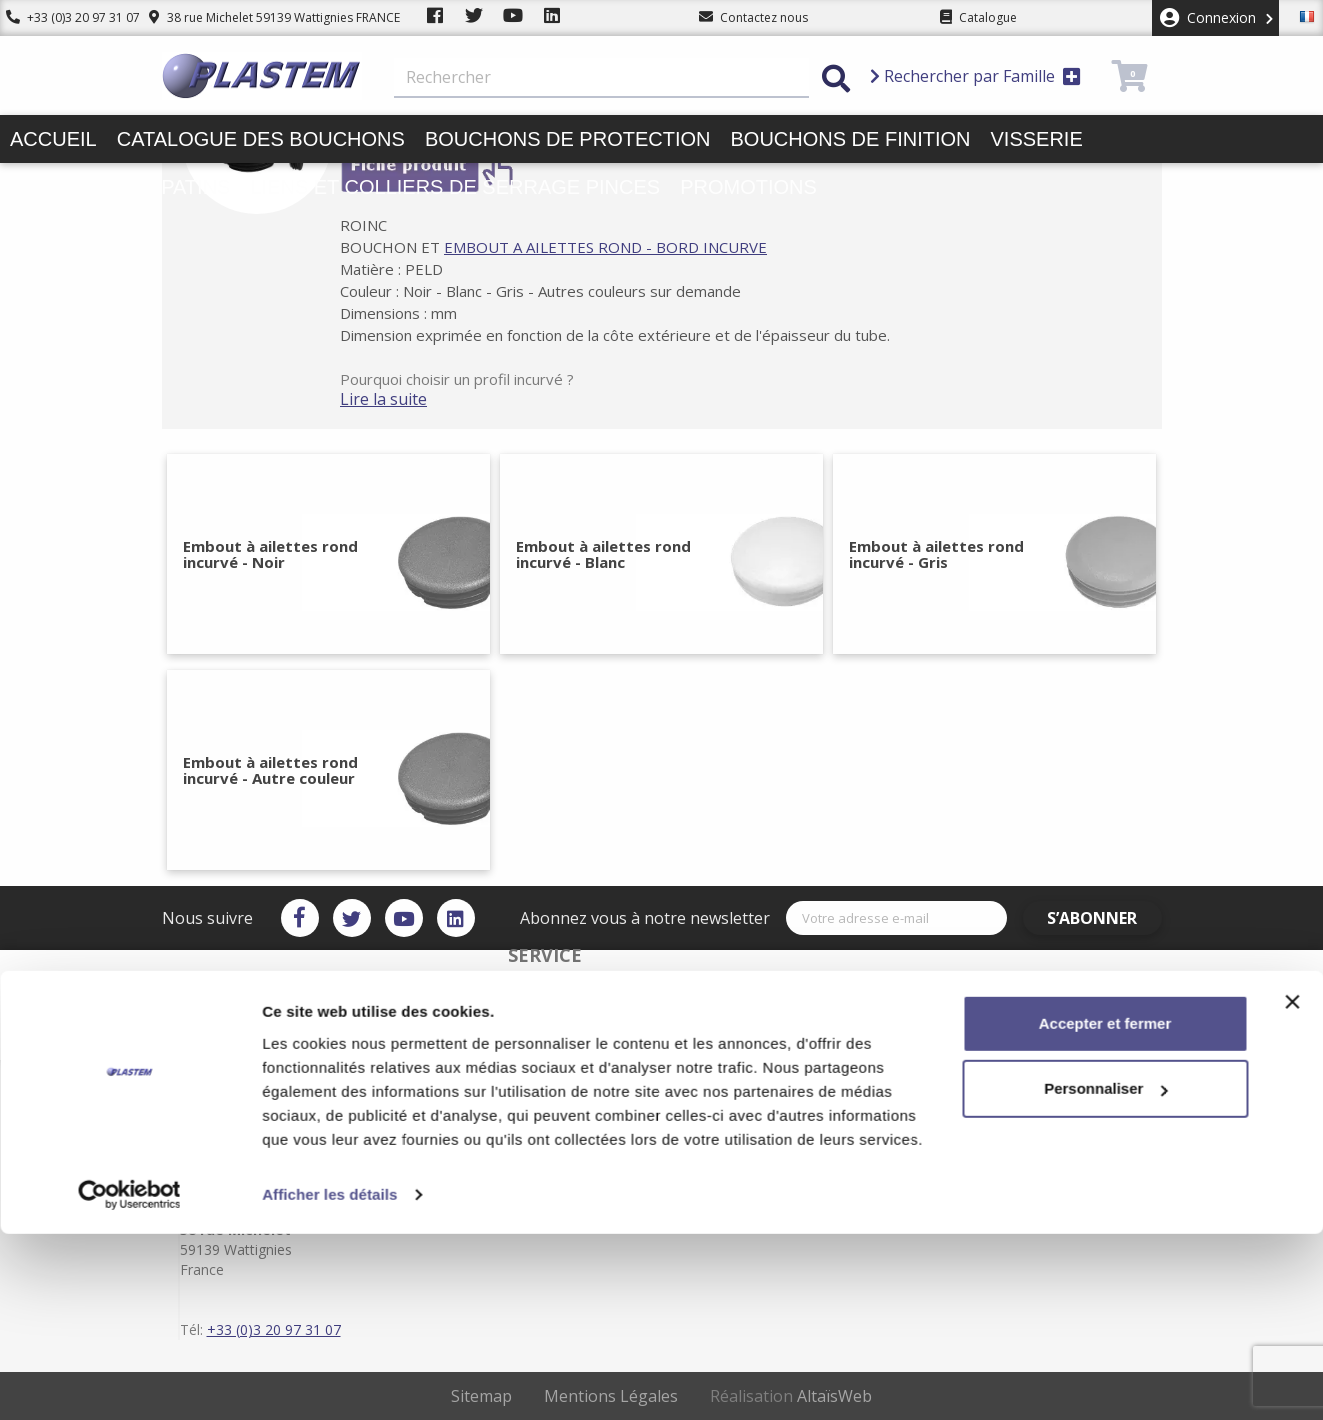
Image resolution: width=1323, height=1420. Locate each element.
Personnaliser (1105, 1274)
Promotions (748, 187)
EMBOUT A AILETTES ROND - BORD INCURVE (629, 247)
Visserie (1037, 139)
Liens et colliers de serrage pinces (455, 187)
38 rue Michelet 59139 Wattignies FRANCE (262, 17)
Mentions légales (743, 1108)
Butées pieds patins (120, 187)
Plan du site (728, 1140)
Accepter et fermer (1105, 1209)
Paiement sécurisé (537, 1108)
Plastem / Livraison (748, 1092)
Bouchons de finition (850, 139)
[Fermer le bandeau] (1292, 1188)
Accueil (53, 139)
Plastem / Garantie (537, 1124)
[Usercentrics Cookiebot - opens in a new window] (129, 1381)
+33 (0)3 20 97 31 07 (67, 17)
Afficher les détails (329, 1380)
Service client (522, 1092)
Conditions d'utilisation (761, 1124)
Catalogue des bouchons (261, 139)
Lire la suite (407, 399)
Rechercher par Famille (975, 76)
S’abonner (1103, 918)
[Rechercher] (601, 78)
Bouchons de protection (568, 139)
